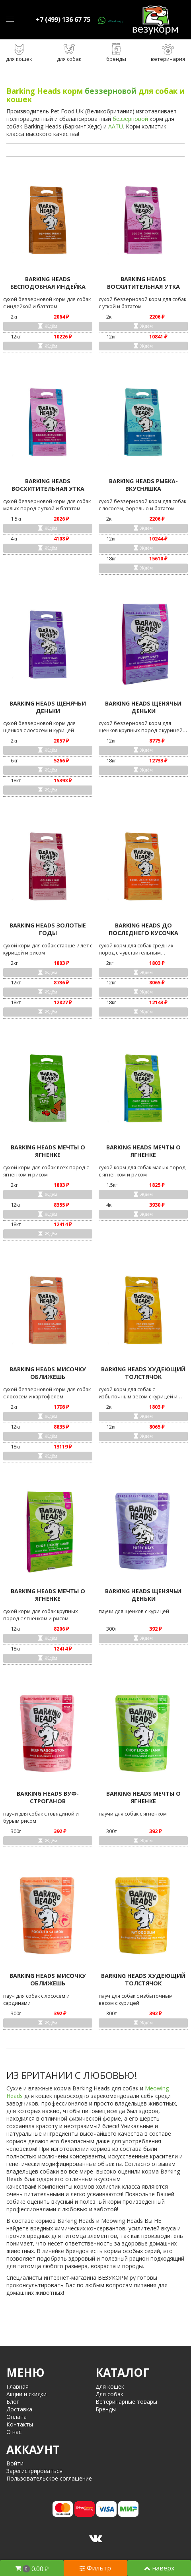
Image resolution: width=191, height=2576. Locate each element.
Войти (14, 2463)
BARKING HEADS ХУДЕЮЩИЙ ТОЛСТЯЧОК (143, 1372)
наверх (159, 2568)
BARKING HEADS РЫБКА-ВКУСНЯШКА (143, 484)
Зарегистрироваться (34, 2471)
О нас (13, 2432)
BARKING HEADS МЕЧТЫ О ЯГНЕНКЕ (48, 1151)
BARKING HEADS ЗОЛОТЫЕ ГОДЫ (48, 929)
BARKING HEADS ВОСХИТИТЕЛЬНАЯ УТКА (143, 282)
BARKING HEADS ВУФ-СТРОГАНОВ (48, 1797)
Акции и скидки (26, 2394)
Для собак (109, 2394)
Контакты (19, 2424)
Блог (12, 2401)
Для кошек (110, 2386)
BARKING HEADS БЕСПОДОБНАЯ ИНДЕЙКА (48, 282)
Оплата (16, 2416)
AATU (115, 126)
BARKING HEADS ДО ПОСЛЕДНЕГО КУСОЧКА (143, 929)
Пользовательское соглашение (49, 2478)
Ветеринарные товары (126, 2401)
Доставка (19, 2409)
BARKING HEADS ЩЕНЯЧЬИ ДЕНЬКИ (48, 707)
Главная (17, 2386)
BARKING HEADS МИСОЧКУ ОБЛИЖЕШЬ (48, 1372)
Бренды (106, 2409)
